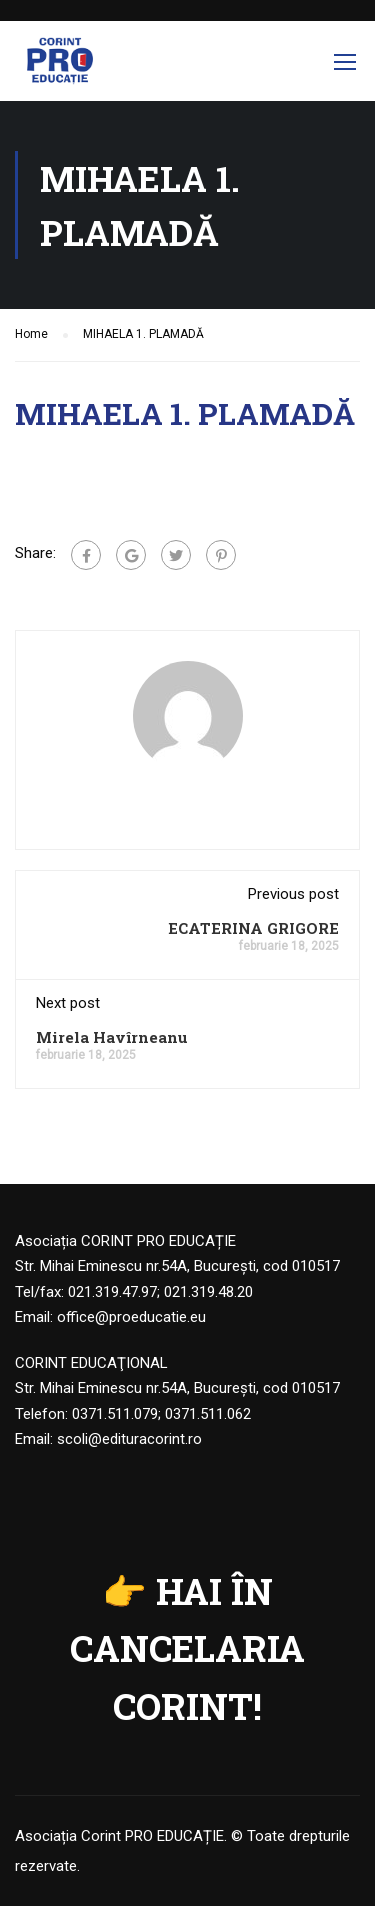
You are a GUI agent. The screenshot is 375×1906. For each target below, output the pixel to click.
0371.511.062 (208, 1414)
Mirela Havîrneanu (112, 1037)
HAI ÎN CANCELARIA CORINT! (187, 1648)
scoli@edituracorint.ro (129, 1439)
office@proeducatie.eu (131, 1317)
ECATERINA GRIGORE (253, 928)
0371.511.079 (115, 1414)
